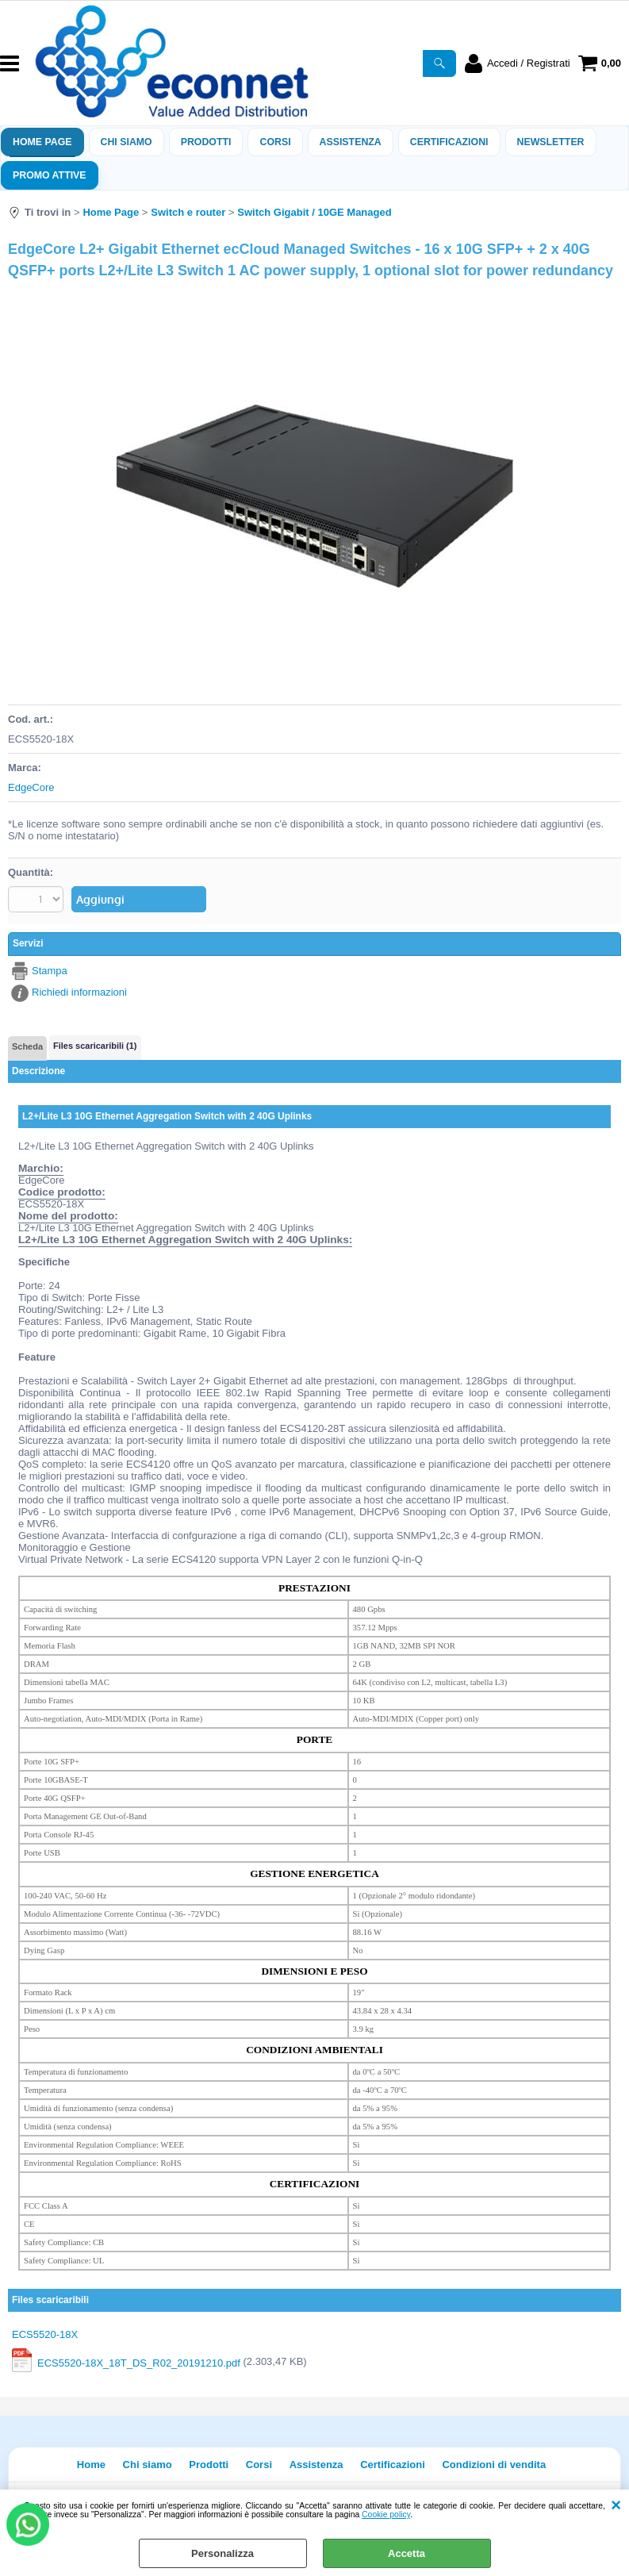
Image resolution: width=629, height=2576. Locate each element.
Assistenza (316, 2464)
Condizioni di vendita (494, 2464)
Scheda (27, 1046)
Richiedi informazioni (79, 992)
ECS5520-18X (45, 2334)
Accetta (406, 2553)
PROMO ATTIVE (49, 175)
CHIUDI (616, 2505)
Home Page (42, 142)
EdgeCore (31, 787)
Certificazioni (449, 142)
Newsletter (551, 142)
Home (91, 2464)
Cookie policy (386, 2514)
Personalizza (222, 2553)
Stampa (49, 971)
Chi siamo (126, 142)
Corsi (274, 142)
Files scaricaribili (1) (94, 1045)
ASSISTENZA (351, 142)
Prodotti (206, 142)
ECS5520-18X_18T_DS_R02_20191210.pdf (138, 2362)
